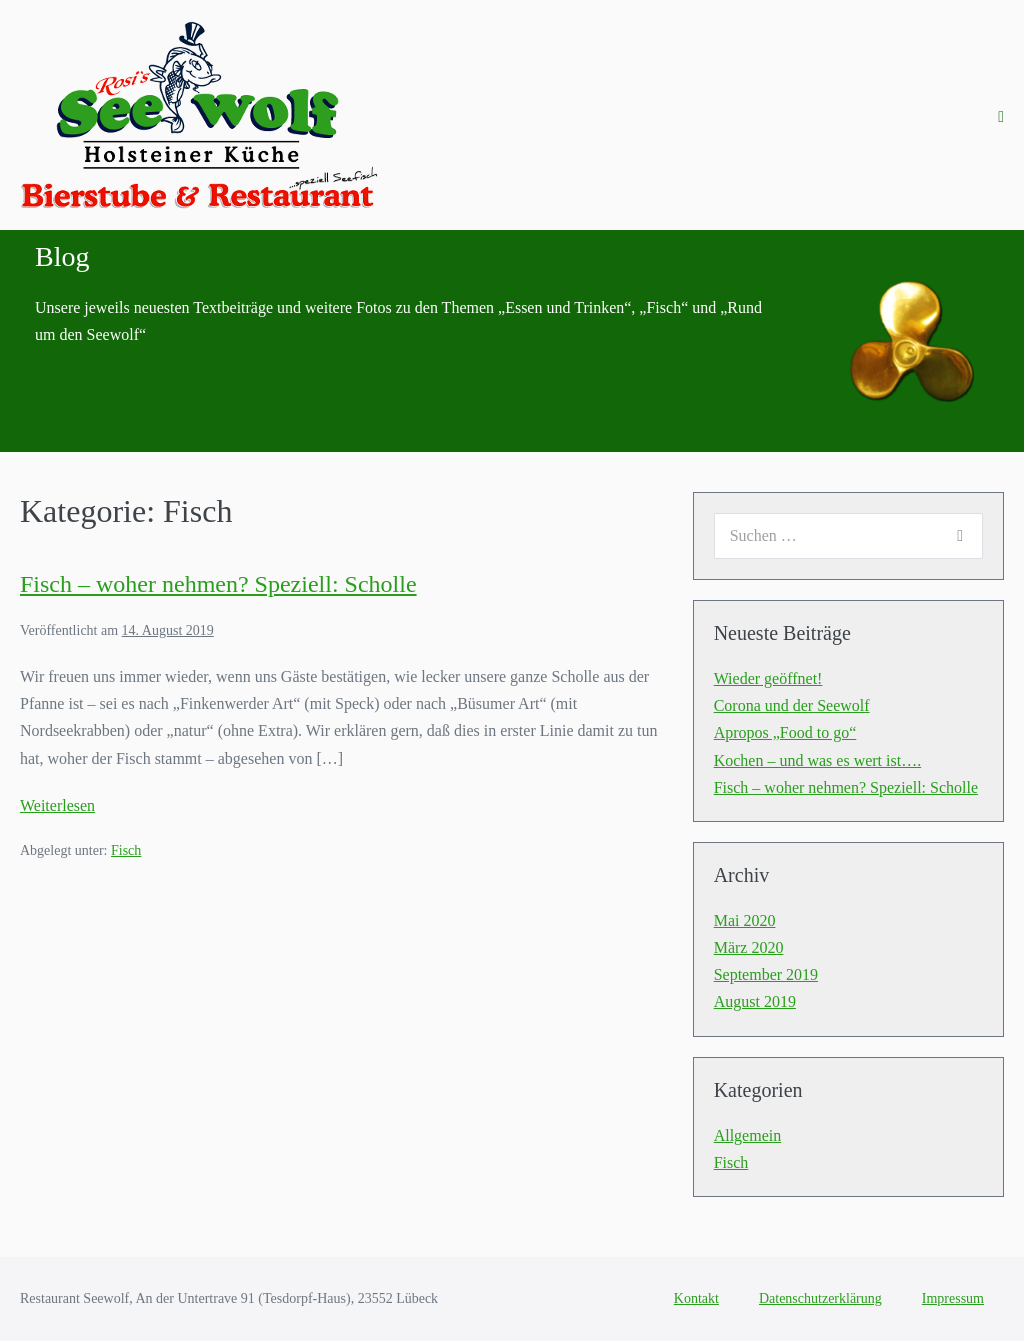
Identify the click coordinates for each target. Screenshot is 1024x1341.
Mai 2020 (745, 920)
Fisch (126, 850)
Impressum (953, 1298)
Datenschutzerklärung (820, 1298)
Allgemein (748, 1135)
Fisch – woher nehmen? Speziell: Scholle (218, 584)
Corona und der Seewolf (792, 705)
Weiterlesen (57, 805)
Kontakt (696, 1298)
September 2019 (766, 974)
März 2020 (749, 947)
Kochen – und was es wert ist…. (818, 760)
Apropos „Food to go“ (785, 732)
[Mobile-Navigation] (1001, 117)
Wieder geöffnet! (768, 678)
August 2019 (755, 1001)
